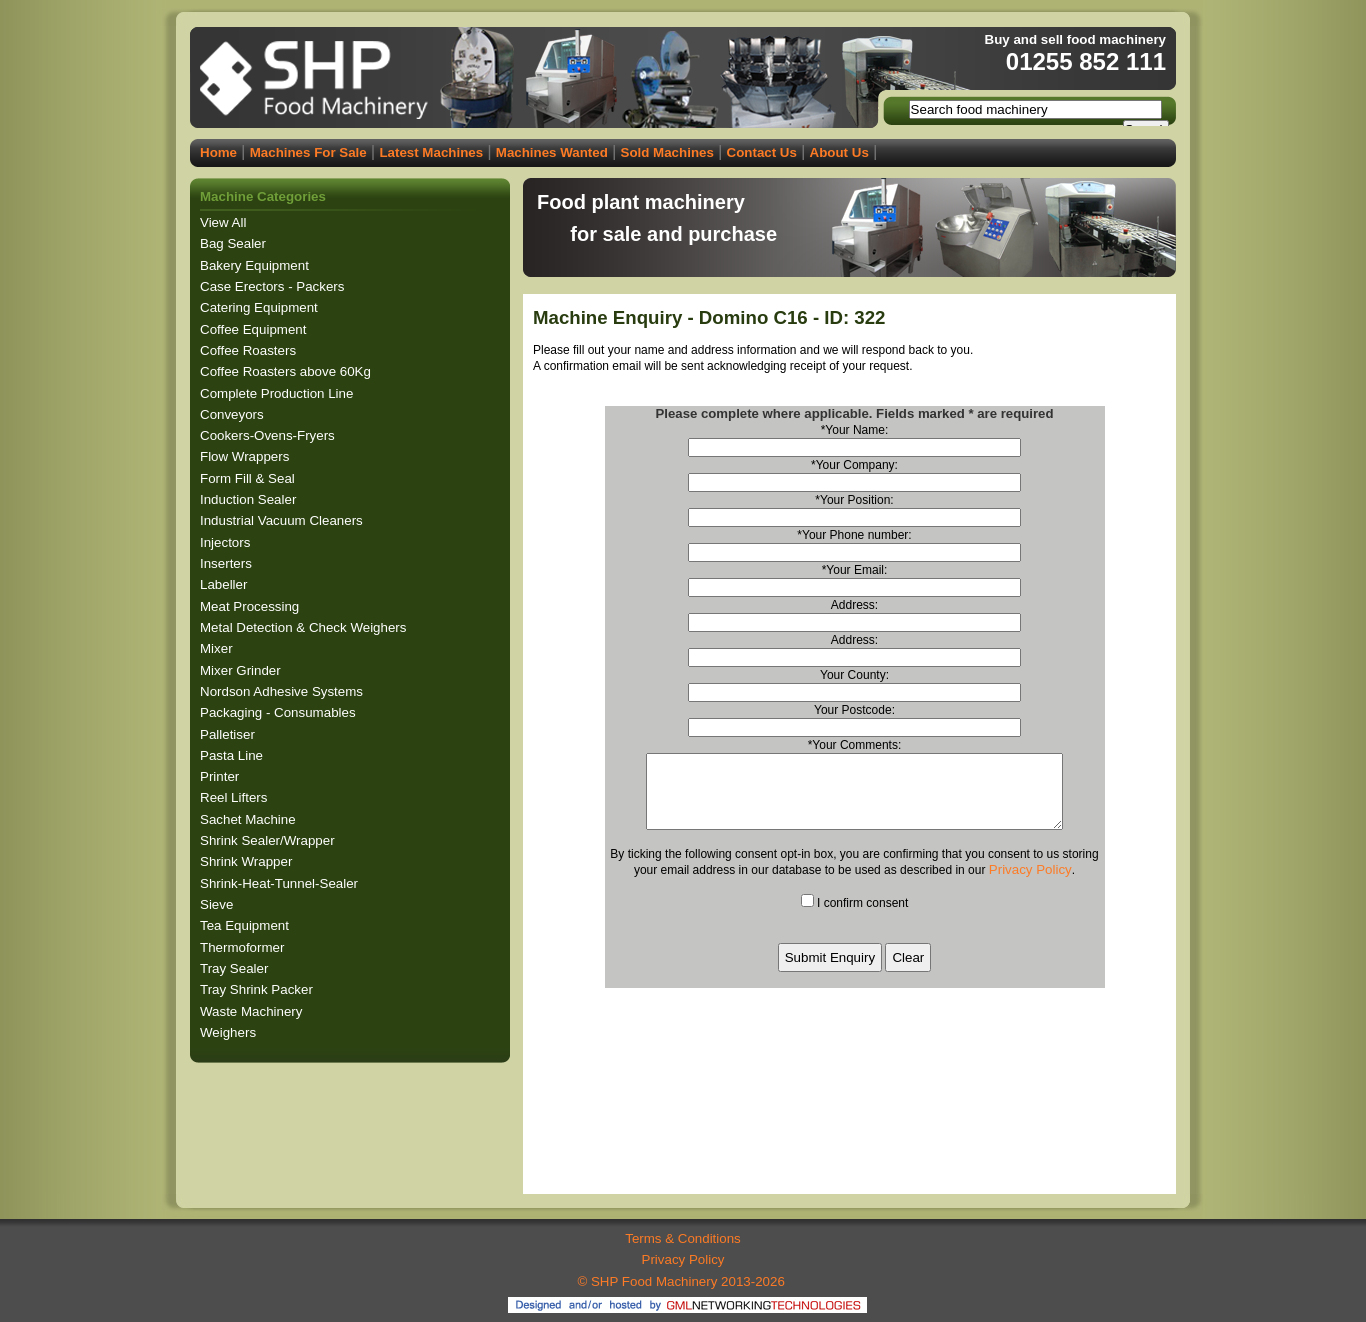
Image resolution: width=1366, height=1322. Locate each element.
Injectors (227, 542)
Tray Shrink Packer (258, 989)
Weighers (230, 1032)
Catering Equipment (261, 307)
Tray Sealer (236, 968)
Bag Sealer (235, 243)
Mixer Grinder (242, 670)
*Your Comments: (855, 745)
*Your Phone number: (854, 535)
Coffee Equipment (255, 329)
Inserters (228, 563)
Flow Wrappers (246, 456)
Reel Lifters (235, 797)
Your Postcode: (854, 710)
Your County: (854, 675)
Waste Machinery (253, 1011)
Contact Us (762, 152)
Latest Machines (431, 152)
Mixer (218, 648)
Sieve (218, 904)
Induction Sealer (250, 499)
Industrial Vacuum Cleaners (283, 520)
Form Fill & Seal (249, 478)
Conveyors (233, 414)
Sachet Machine (249, 819)
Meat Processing (251, 606)
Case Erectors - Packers (274, 286)
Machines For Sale (308, 152)
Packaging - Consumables (279, 712)
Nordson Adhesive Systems (283, 691)
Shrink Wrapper (248, 861)
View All (223, 222)
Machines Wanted (552, 152)
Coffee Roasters (250, 350)
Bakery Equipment (256, 265)
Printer (221, 776)
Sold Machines (667, 152)
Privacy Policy (1030, 884)
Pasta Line (233, 755)
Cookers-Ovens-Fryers (269, 435)
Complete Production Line (278, 393)
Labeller (225, 584)
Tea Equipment (246, 925)
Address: (854, 605)
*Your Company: (854, 465)
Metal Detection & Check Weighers (305, 627)
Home (218, 152)
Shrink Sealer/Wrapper (269, 840)
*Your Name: (855, 430)
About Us (839, 152)
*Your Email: (855, 570)
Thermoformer (244, 947)
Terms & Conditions (683, 1238)
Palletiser (229, 734)
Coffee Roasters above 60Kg (287, 371)
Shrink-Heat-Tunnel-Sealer (281, 883)
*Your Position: (854, 500)
